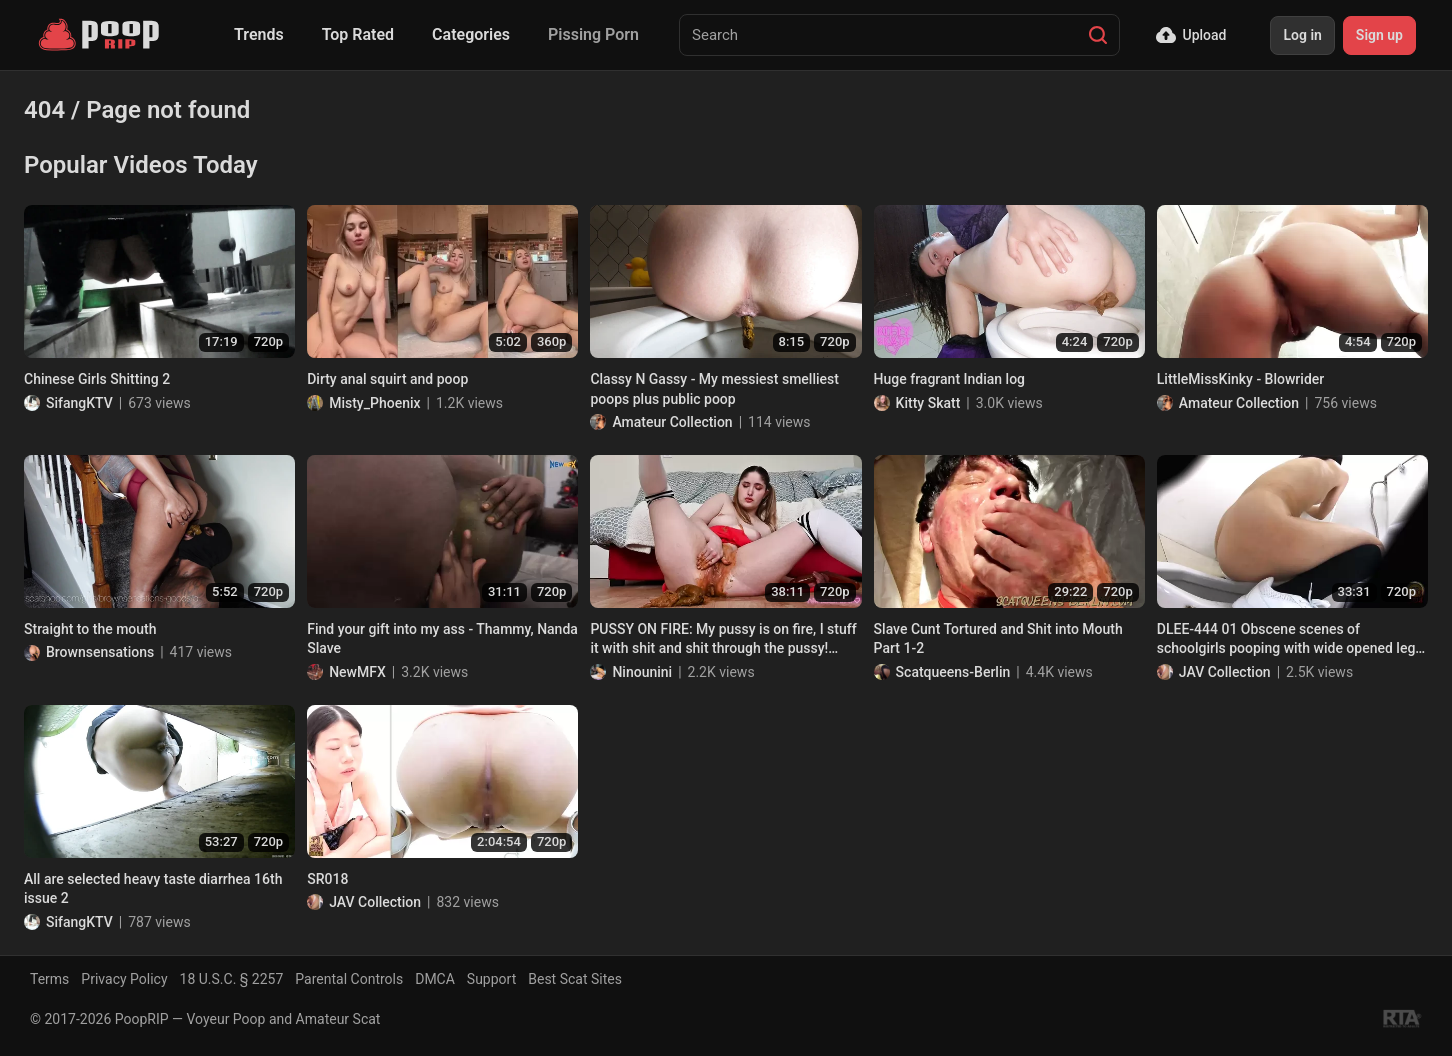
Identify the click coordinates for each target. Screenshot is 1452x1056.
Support (491, 979)
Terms (49, 979)
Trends (259, 34)
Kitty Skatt (928, 403)
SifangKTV (79, 403)
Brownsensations (100, 652)
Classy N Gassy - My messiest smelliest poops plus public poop (714, 389)
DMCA (435, 979)
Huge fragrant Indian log (949, 379)
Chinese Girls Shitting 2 (97, 379)
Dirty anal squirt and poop (387, 379)
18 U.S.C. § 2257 (232, 979)
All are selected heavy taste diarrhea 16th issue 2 (153, 889)
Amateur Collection (672, 422)
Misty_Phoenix (374, 403)
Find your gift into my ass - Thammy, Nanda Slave (442, 639)
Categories (471, 34)
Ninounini (642, 672)
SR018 (327, 879)
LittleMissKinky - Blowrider (1240, 379)
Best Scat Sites (575, 979)
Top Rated (358, 34)
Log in (1302, 35)
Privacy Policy (124, 979)
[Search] (1098, 35)
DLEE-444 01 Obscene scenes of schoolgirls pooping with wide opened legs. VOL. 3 (1292, 640)
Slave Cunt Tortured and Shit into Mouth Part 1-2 (998, 639)
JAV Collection (1225, 672)
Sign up (1379, 35)
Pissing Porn (593, 34)
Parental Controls (349, 979)
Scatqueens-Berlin (953, 672)
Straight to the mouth (90, 629)
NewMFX (357, 672)
